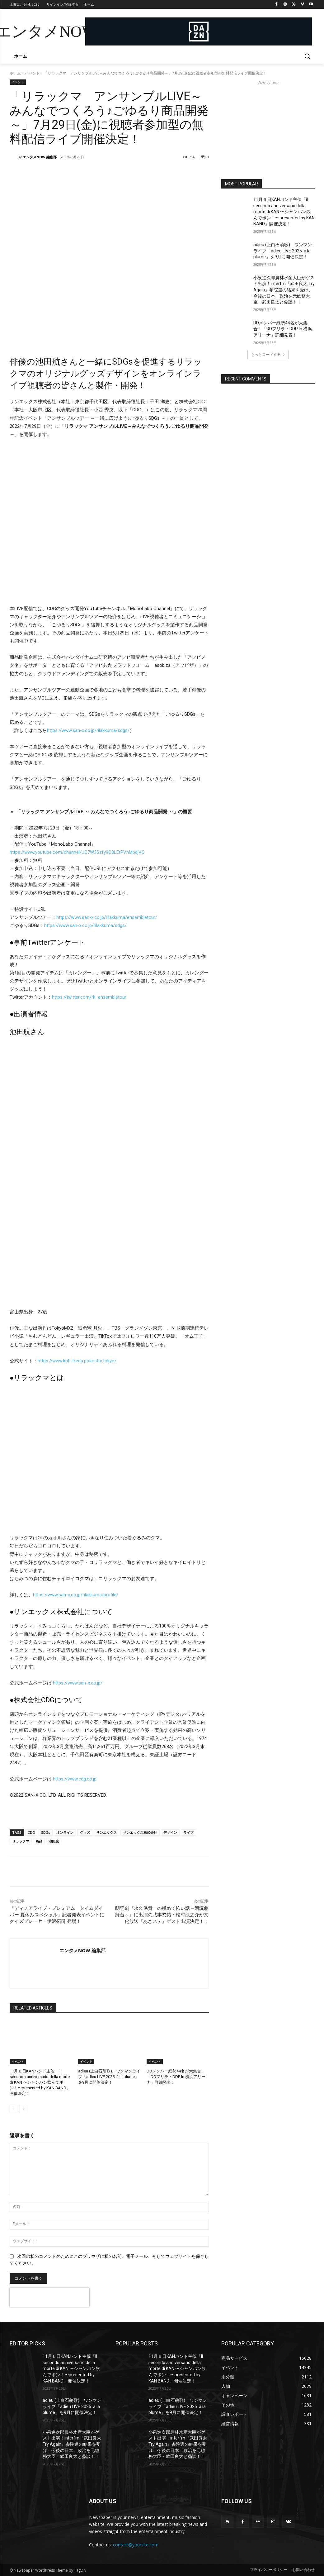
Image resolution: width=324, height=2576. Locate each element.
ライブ (188, 1832)
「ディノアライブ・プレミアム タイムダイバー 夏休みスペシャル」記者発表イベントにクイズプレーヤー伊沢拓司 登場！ (57, 1914)
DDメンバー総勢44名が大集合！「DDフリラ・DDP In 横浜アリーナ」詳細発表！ (176, 2077)
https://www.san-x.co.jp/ (77, 1683)
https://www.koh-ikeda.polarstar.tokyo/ (77, 1361)
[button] (307, 56)
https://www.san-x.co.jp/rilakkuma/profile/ (75, 1595)
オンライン (64, 1832)
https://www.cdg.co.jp (74, 1779)
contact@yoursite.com (135, 2545)
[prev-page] (13, 2109)
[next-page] (23, 2109)
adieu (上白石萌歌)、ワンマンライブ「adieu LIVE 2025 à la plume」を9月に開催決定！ (109, 2077)
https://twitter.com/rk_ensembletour (89, 997)
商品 (38, 1841)
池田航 (54, 1841)
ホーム (15, 73)
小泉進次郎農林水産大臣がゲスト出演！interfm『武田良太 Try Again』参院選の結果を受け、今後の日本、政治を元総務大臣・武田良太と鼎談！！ (284, 289)
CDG (31, 1832)
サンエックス (106, 1832)
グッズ (85, 1832)
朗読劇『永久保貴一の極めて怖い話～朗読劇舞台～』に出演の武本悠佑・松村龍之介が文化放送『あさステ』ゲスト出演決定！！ (162, 1914)
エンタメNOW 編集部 (40, 157)
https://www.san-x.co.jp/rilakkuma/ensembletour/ (106, 917)
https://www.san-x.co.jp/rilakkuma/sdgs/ (88, 730)
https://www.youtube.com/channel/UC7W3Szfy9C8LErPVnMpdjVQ (77, 852)
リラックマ (20, 1841)
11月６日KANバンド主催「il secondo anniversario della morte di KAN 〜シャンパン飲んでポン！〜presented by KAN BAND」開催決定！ (40, 2082)
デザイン (170, 1832)
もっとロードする (268, 354)
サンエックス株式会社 (140, 1832)
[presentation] (49, 2297)
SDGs (45, 1832)
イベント (32, 73)
